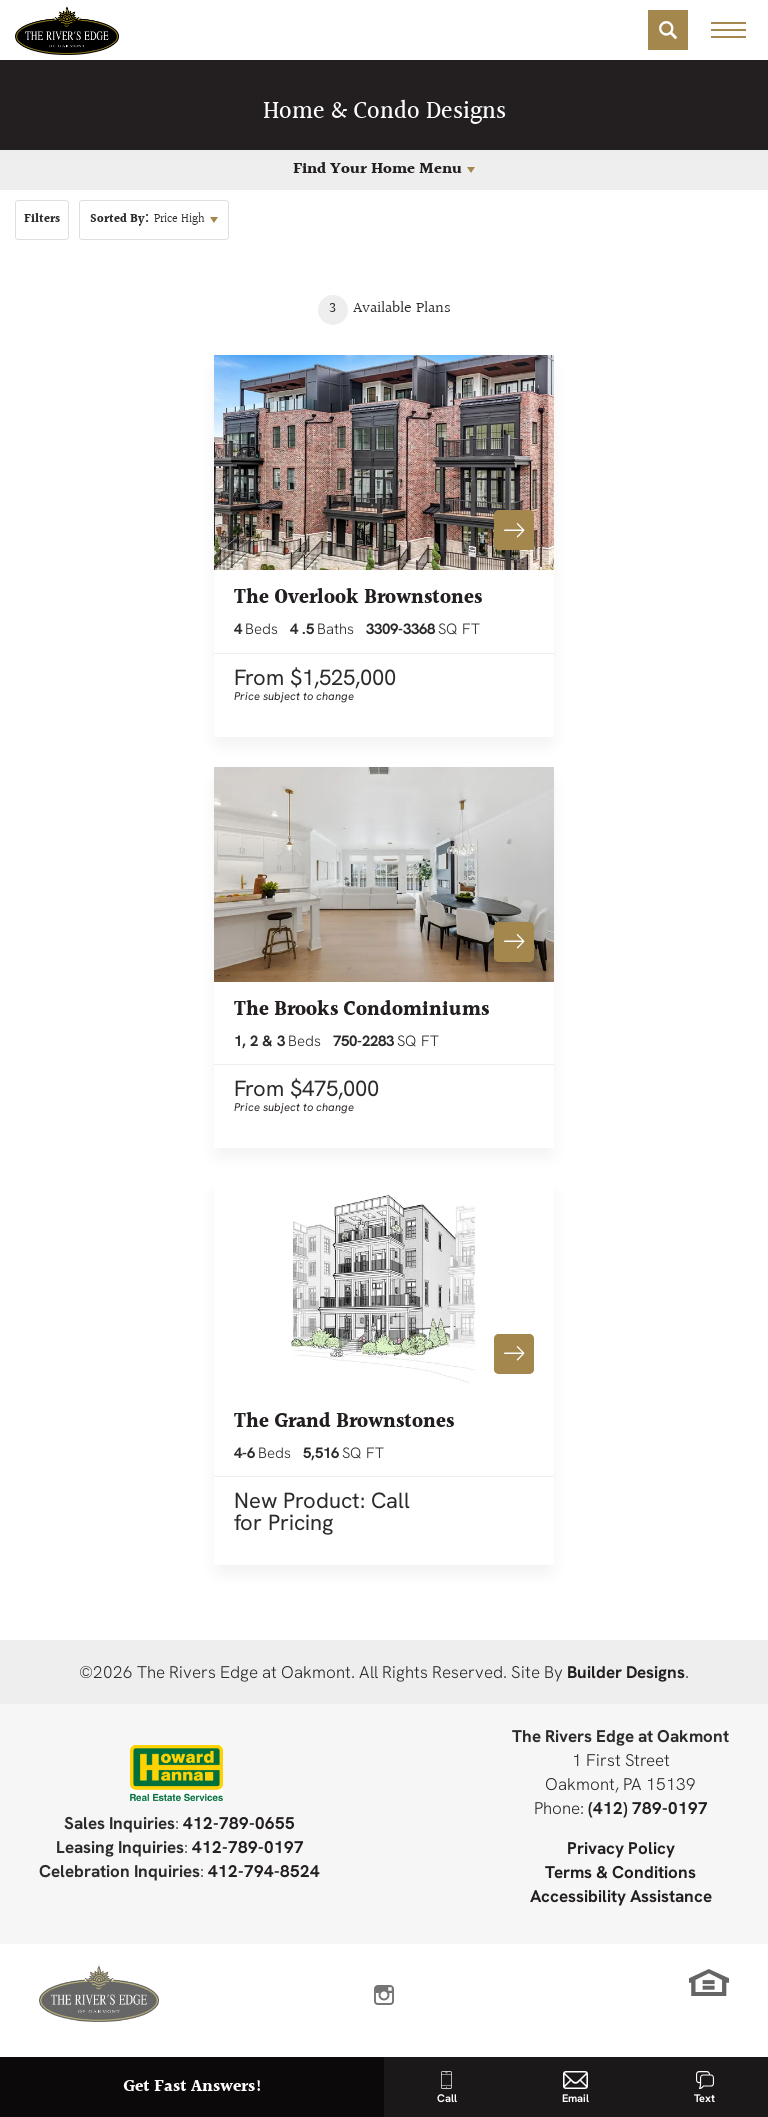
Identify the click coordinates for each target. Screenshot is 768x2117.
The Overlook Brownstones (358, 598)
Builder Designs (626, 1671)
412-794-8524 (264, 1870)
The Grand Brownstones (344, 1422)
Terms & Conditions (620, 1871)
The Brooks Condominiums (361, 1010)
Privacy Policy (621, 1847)
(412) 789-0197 (648, 1807)
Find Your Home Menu (377, 169)
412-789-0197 (248, 1846)
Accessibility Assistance (621, 1895)
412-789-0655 (239, 1822)
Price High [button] (147, 219)
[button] (668, 30)
